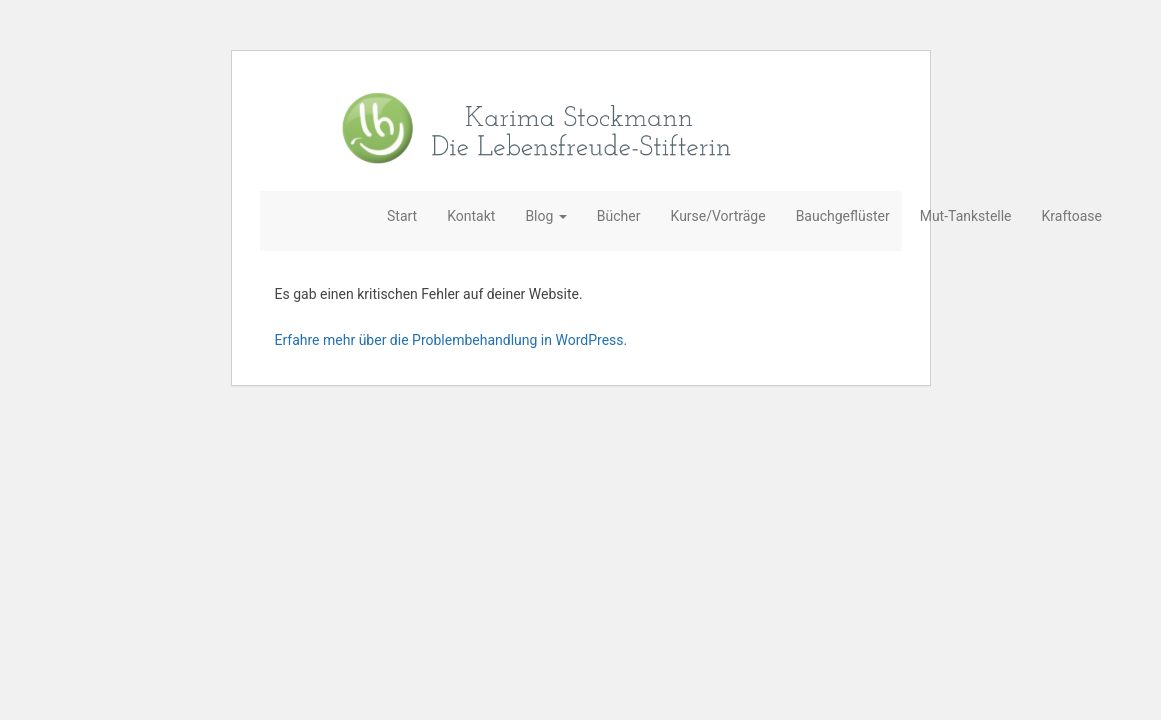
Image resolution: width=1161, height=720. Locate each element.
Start (402, 216)
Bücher (619, 216)
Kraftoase (1072, 216)
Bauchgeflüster (843, 216)
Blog (545, 216)
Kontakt (471, 216)
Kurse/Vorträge (718, 216)
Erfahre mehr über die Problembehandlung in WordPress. (451, 340)
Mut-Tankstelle (966, 216)
